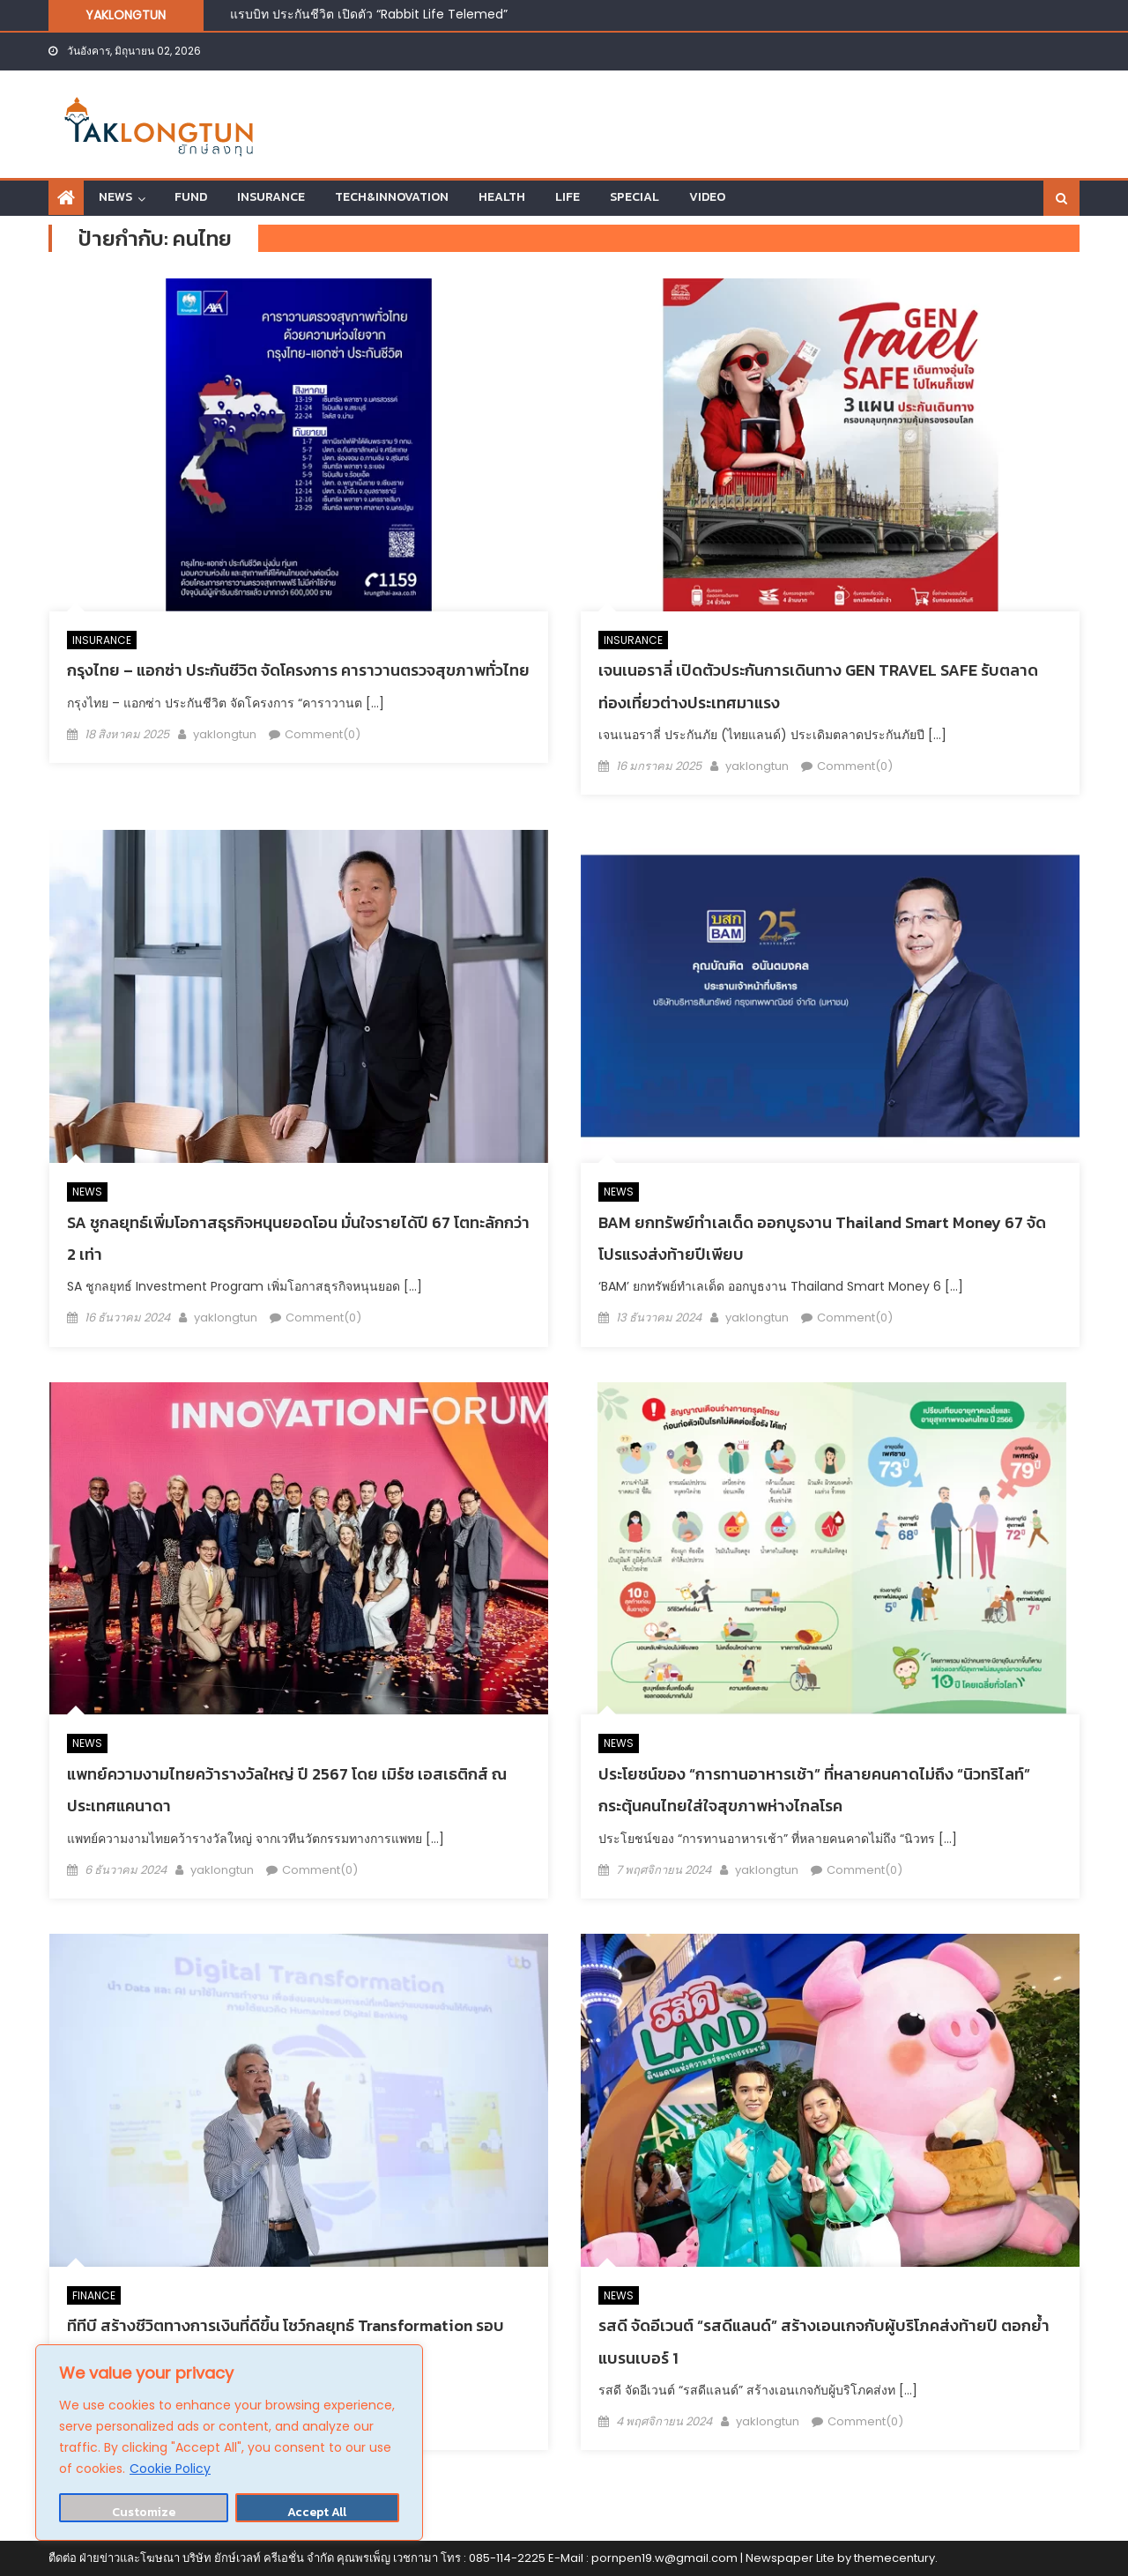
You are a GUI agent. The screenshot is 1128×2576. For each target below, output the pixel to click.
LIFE (567, 197)
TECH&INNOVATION (392, 197)
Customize (143, 2512)
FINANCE (93, 2295)
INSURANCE (271, 197)
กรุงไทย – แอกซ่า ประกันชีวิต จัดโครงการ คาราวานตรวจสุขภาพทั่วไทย (298, 670)
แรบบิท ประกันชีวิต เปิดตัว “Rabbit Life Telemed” (369, 14)
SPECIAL (634, 197)
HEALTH (502, 197)
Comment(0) (322, 734)
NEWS (115, 197)
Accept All (316, 2512)
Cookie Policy (170, 2468)
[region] (229, 2442)
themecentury (894, 2558)
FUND (190, 197)
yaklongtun (224, 734)
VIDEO (707, 197)
